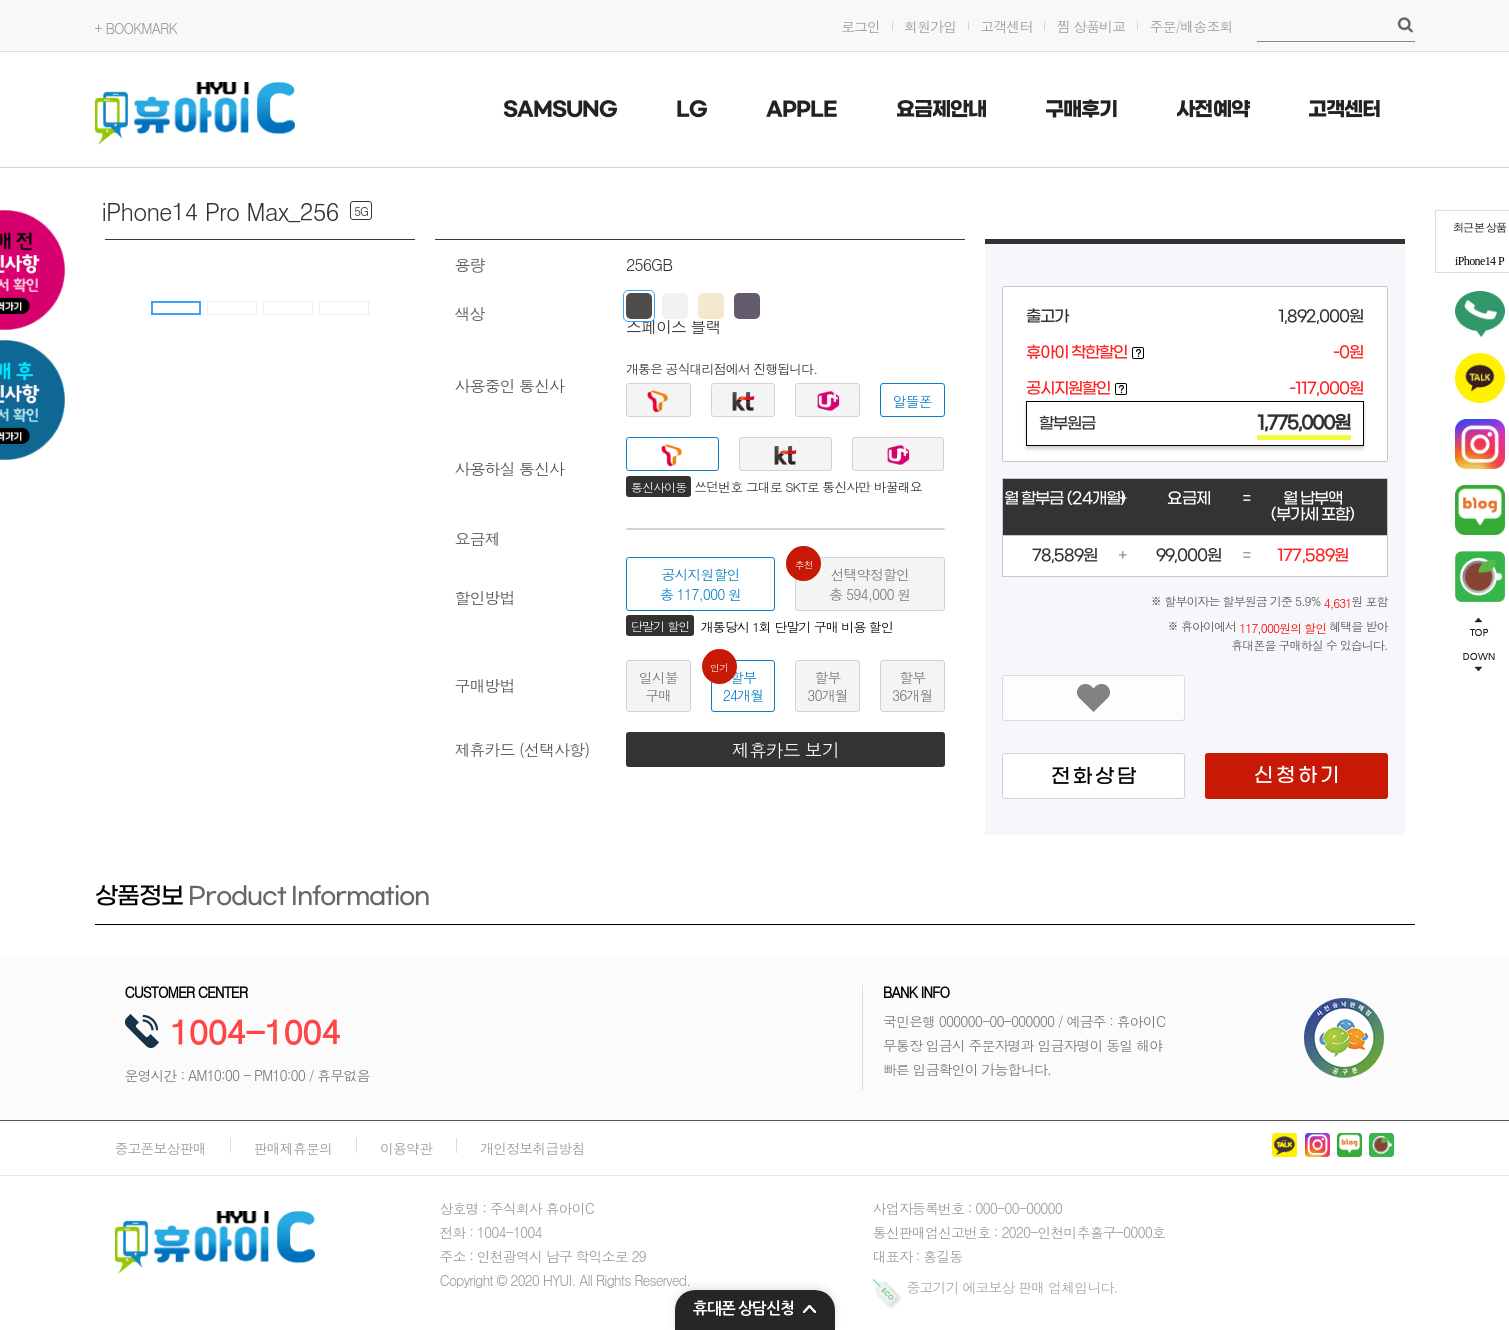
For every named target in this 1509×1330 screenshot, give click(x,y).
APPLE (801, 110)
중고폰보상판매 (160, 1148)
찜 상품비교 (1090, 26)
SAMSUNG (560, 110)
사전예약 (1212, 110)
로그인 (860, 26)
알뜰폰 (912, 401)
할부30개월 (827, 686)
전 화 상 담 (1093, 777)
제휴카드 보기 (785, 749)
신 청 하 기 (1296, 776)
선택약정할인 (852, 580)
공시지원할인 (700, 584)
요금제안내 (941, 110)
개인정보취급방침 (532, 1148)
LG (691, 110)
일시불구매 (658, 686)
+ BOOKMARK (136, 28)
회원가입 (930, 26)
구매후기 (1081, 110)
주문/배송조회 (1190, 26)
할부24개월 (737, 682)
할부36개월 (912, 686)
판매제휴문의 (293, 1148)
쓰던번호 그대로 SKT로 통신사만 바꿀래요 (808, 487)
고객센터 (1006, 26)
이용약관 (406, 1148)
